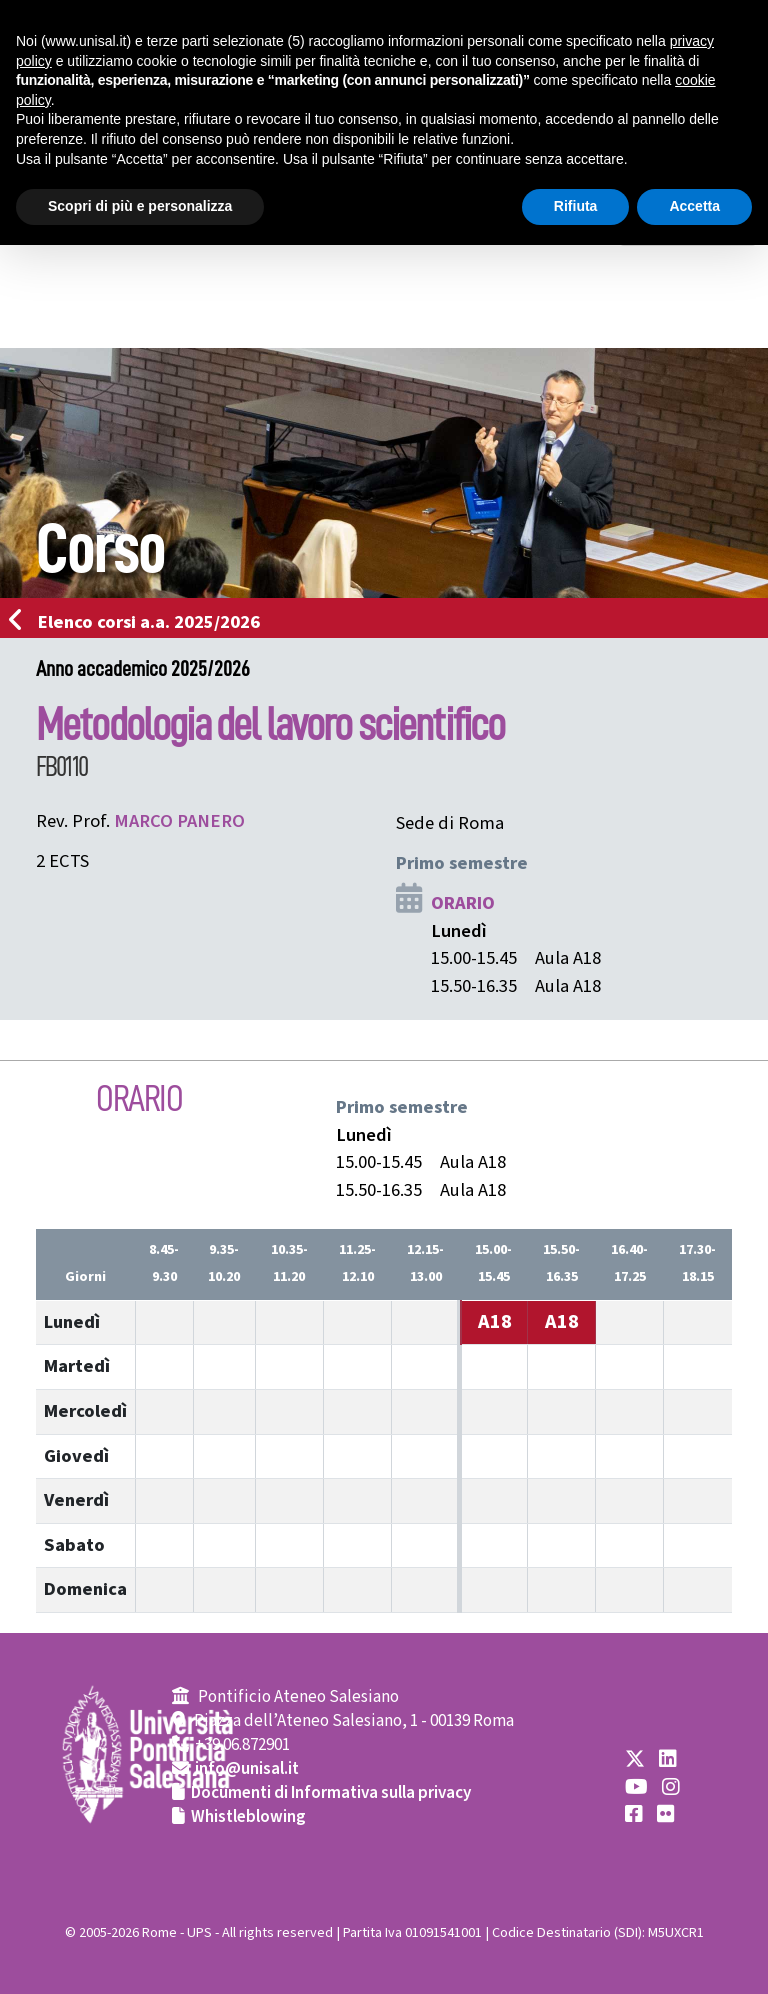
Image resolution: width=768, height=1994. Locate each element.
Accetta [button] (694, 206)
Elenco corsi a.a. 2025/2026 (140, 622)
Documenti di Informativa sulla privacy (331, 1793)
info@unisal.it (247, 1769)
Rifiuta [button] (576, 206)
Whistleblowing (248, 1817)
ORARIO (463, 903)
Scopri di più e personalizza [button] (140, 206)
